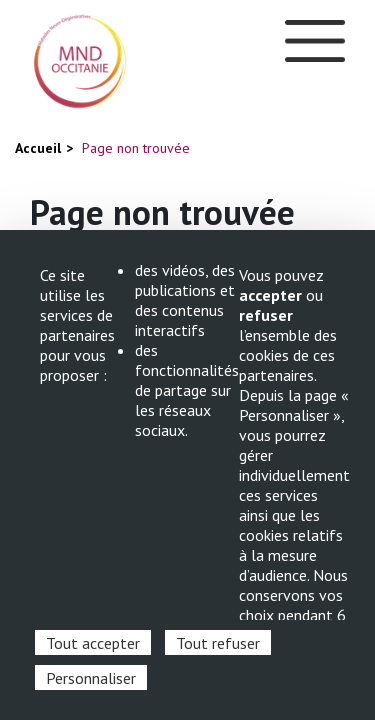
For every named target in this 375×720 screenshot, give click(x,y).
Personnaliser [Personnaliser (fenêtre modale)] (91, 678)
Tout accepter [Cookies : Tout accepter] (93, 643)
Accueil (38, 148)
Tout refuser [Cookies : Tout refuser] (218, 643)
